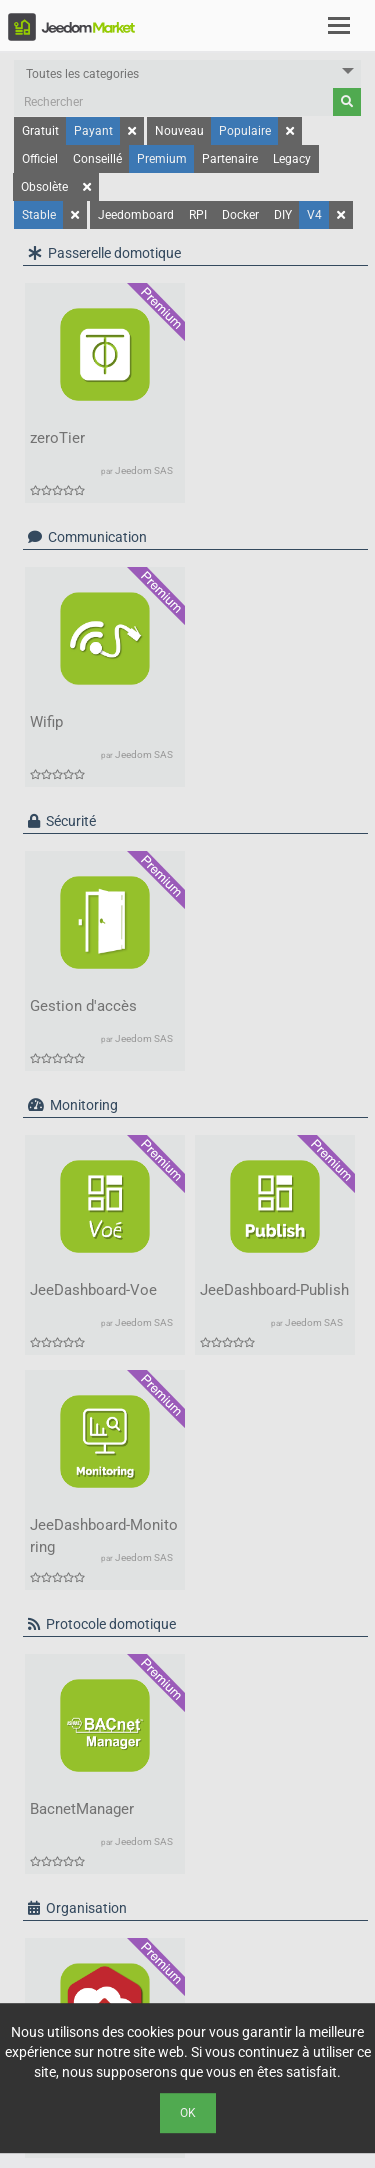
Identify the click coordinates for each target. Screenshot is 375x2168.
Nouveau (179, 131)
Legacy (292, 159)
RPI (198, 215)
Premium (162, 159)
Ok (188, 2113)
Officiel (40, 159)
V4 (314, 215)
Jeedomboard (136, 215)
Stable (39, 215)
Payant (93, 131)
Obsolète (44, 187)
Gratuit (40, 131)
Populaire (245, 131)
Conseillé (97, 159)
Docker (240, 215)
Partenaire (230, 159)
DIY (283, 215)
